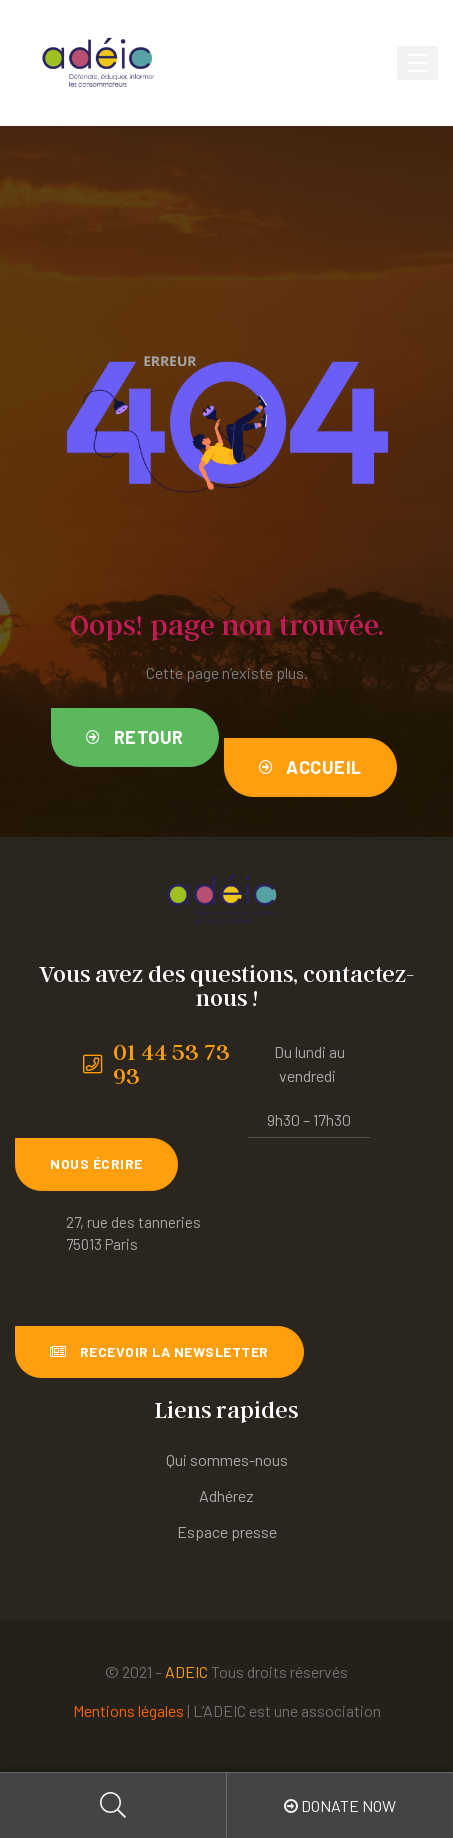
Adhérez (226, 1495)
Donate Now (340, 1805)
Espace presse (227, 1531)
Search (113, 1805)
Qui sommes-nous (227, 1459)
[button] (135, 737)
